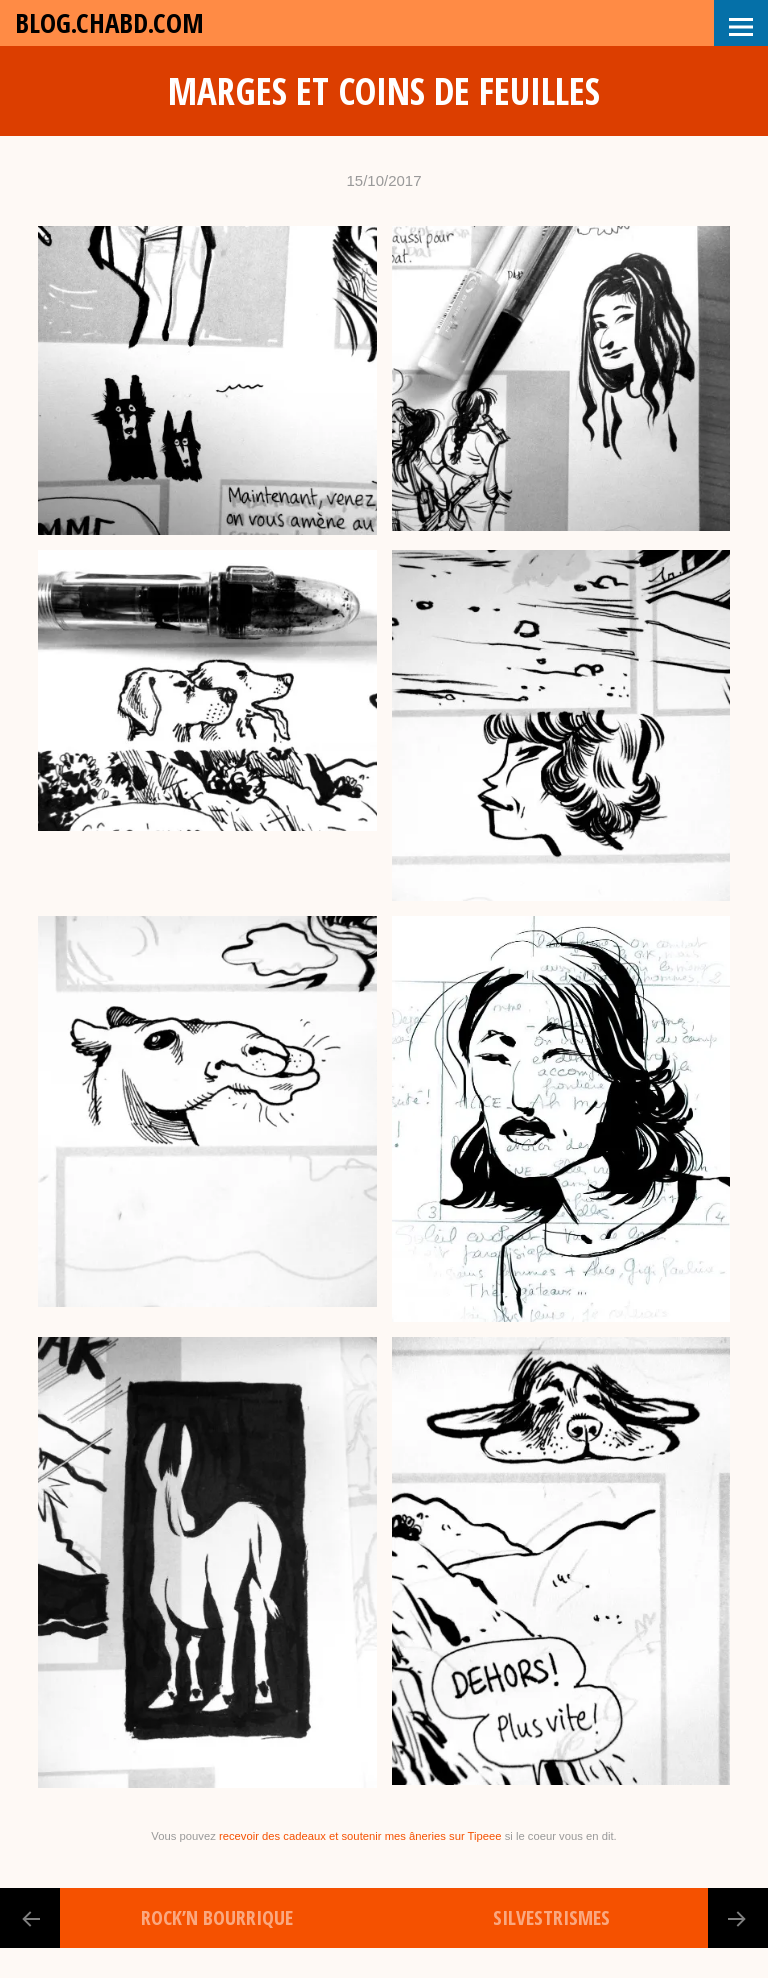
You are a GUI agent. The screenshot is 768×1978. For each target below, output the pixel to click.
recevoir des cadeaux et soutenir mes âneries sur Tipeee (360, 1836)
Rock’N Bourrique (217, 1917)
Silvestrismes (551, 1917)
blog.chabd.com (109, 22)
